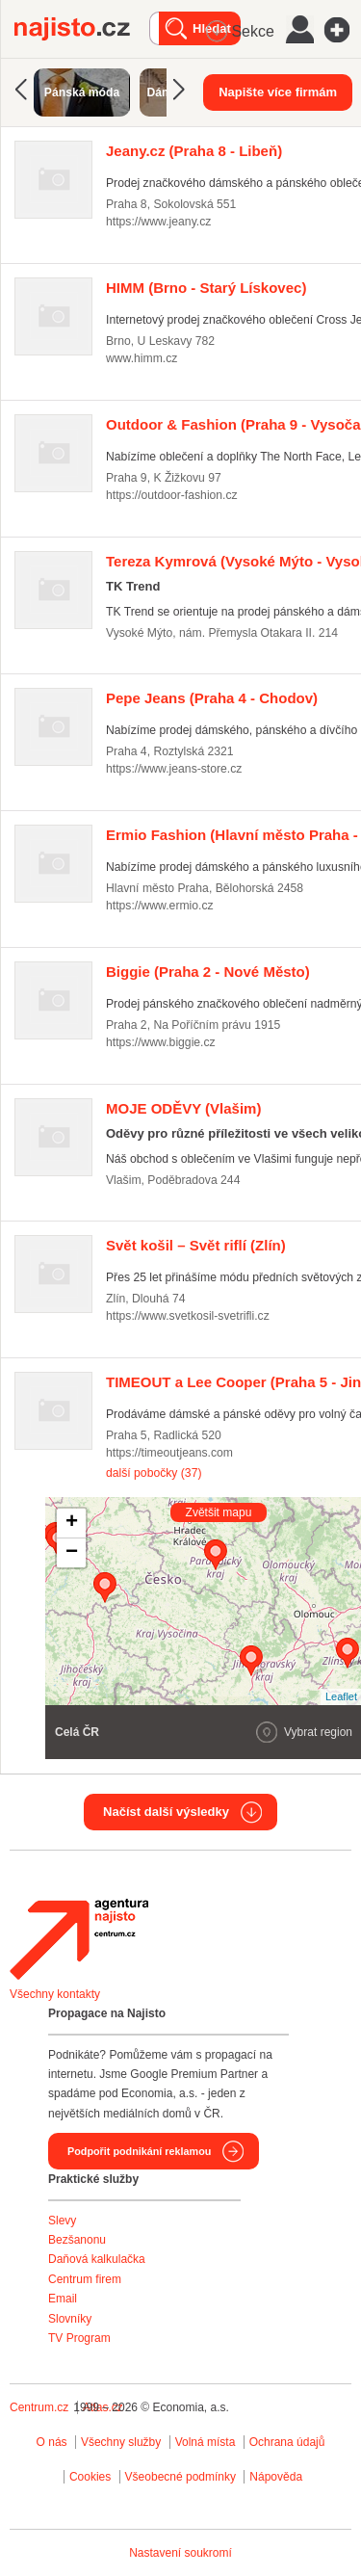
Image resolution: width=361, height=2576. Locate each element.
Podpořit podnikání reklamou (139, 2151)
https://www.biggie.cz (161, 1042)
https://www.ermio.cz (160, 905)
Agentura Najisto (79, 1939)
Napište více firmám (278, 92)
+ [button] (71, 1523)
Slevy (62, 2220)
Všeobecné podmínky (180, 2477)
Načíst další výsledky (166, 1811)
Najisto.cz (81, 28)
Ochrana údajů (287, 2442)
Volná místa (205, 2442)
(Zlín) (196, 1245)
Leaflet (341, 1696)
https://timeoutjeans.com (169, 1452)
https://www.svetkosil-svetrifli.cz (188, 1316)
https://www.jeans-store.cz (174, 768)
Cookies (90, 2477)
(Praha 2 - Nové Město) (208, 971)
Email (62, 2298)
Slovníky (69, 2319)
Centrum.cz (39, 2407)
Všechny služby (123, 2442)
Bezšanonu (77, 2240)
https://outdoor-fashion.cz (172, 495)
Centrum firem (84, 2279)
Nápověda (275, 2477)
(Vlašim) (183, 1108)
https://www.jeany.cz (158, 221)
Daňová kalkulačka (96, 2259)
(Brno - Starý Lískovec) (206, 287)
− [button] (71, 1552)
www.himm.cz (141, 358)
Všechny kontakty (55, 1994)
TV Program (79, 2338)
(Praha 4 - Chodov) (212, 698)
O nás (52, 2442)
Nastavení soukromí (180, 2553)
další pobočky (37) (153, 1473)
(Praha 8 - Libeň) (194, 151)
